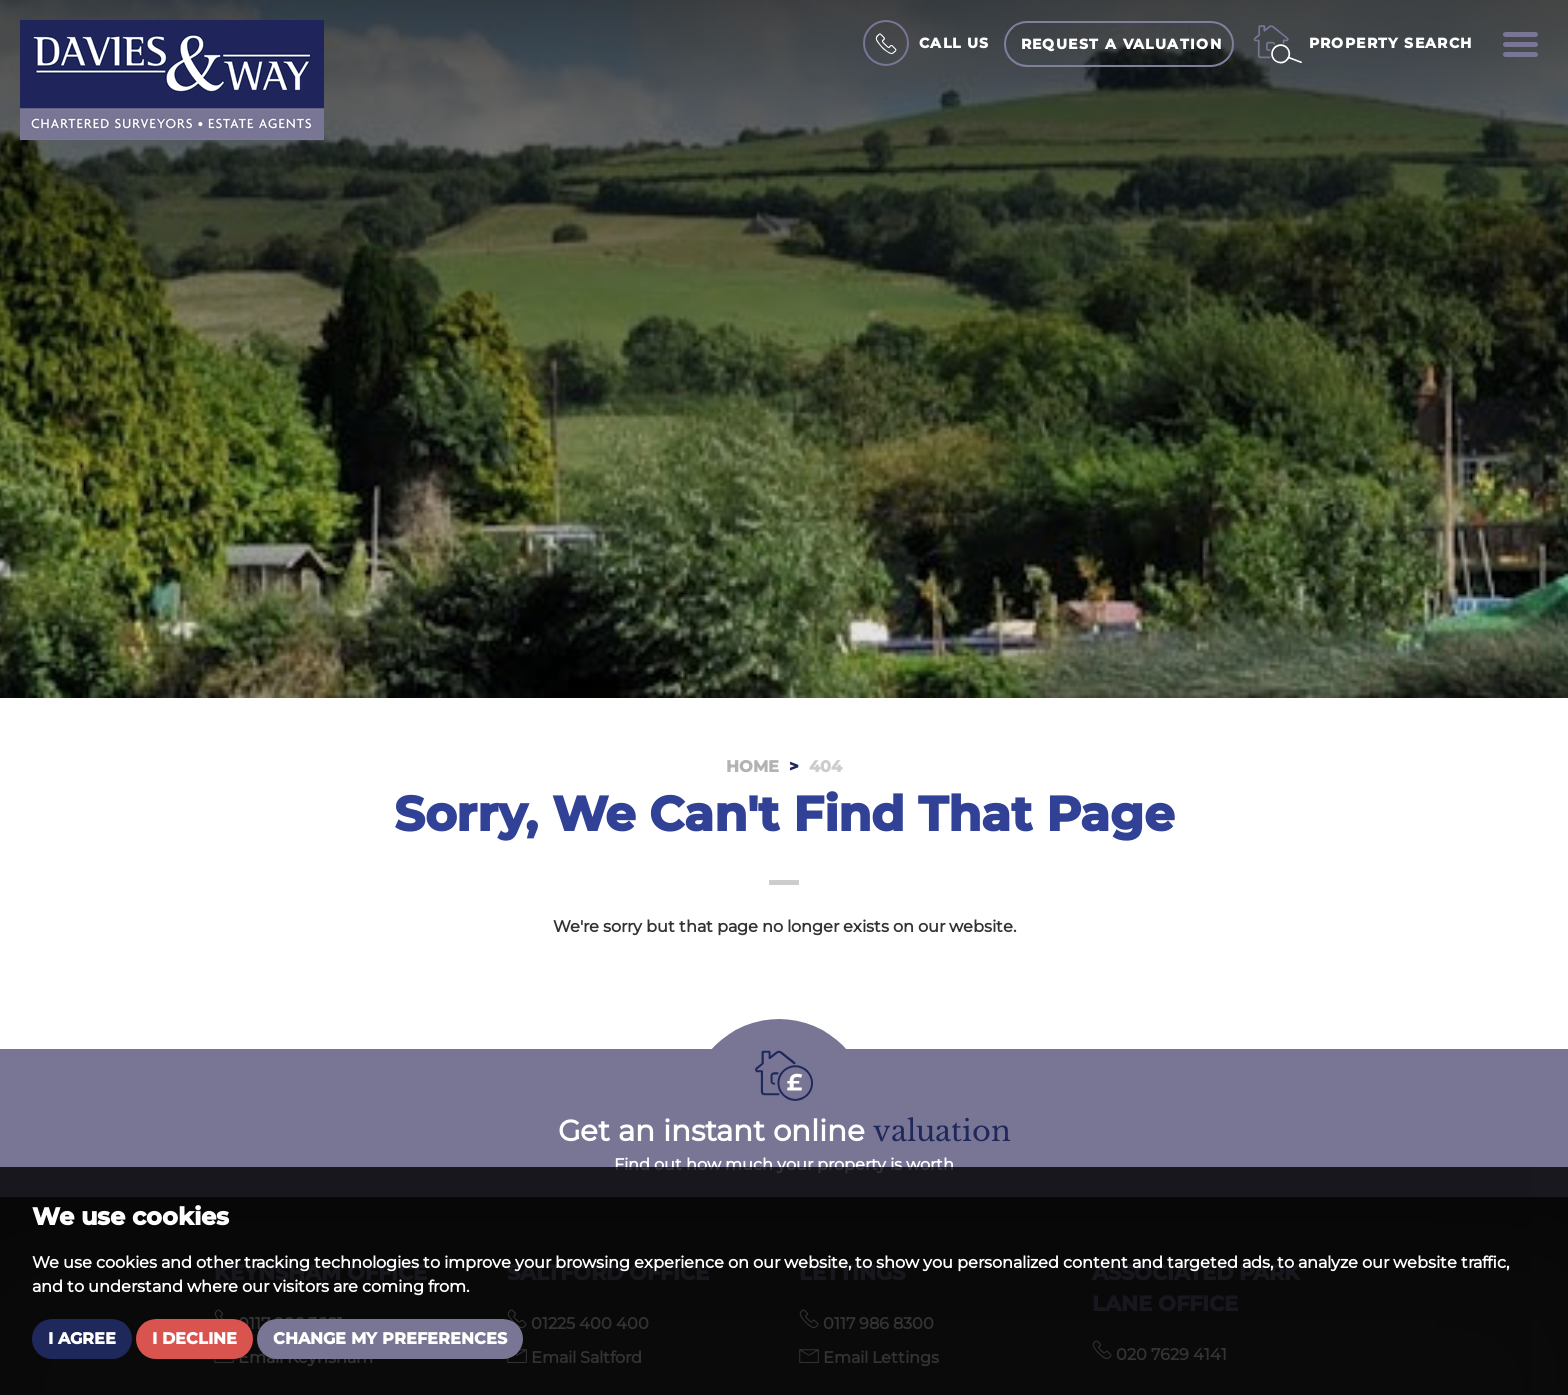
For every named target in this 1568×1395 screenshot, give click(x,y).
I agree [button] (82, 1338)
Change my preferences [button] (390, 1338)
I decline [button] (194, 1338)
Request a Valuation (1122, 44)
